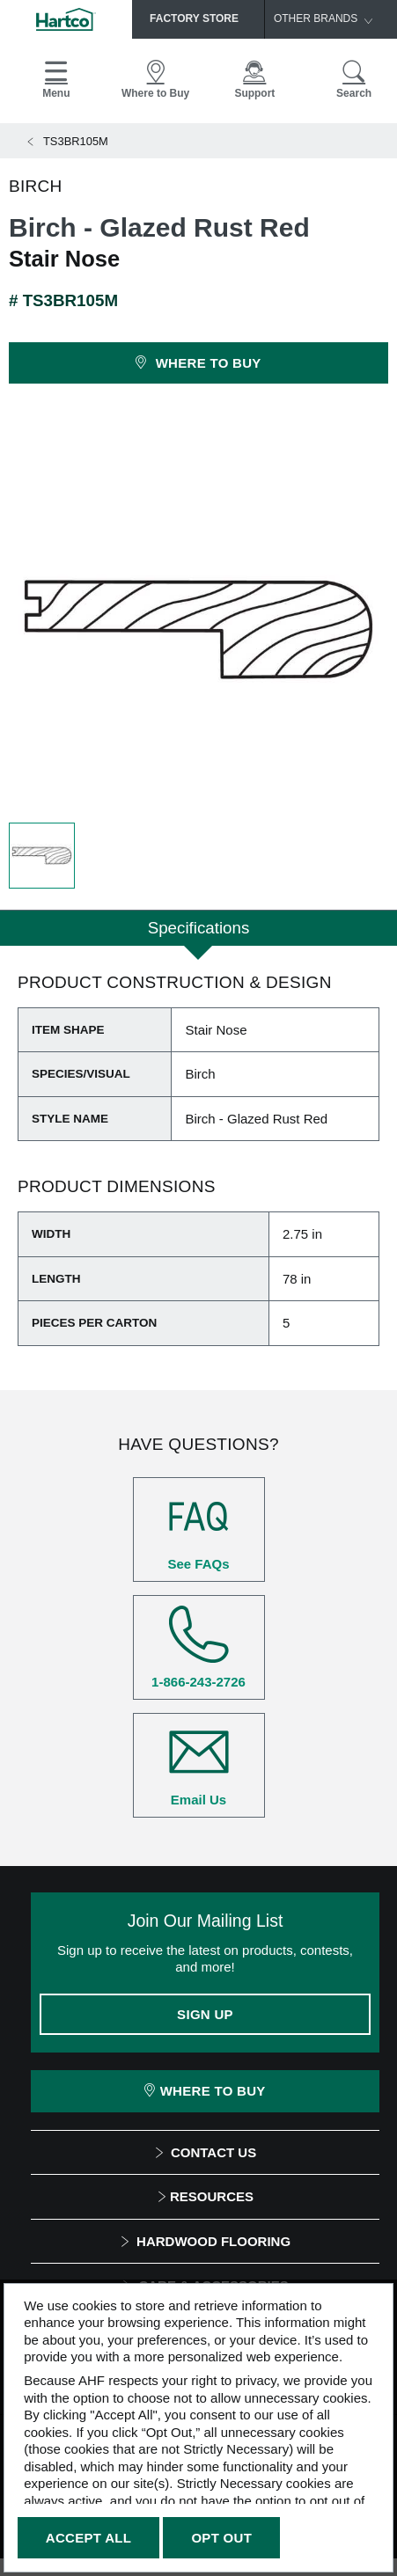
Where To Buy (204, 2090)
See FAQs (199, 1529)
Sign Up (205, 2014)
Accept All (88, 2537)
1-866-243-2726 (199, 1647)
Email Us (199, 1765)
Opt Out (221, 2537)
